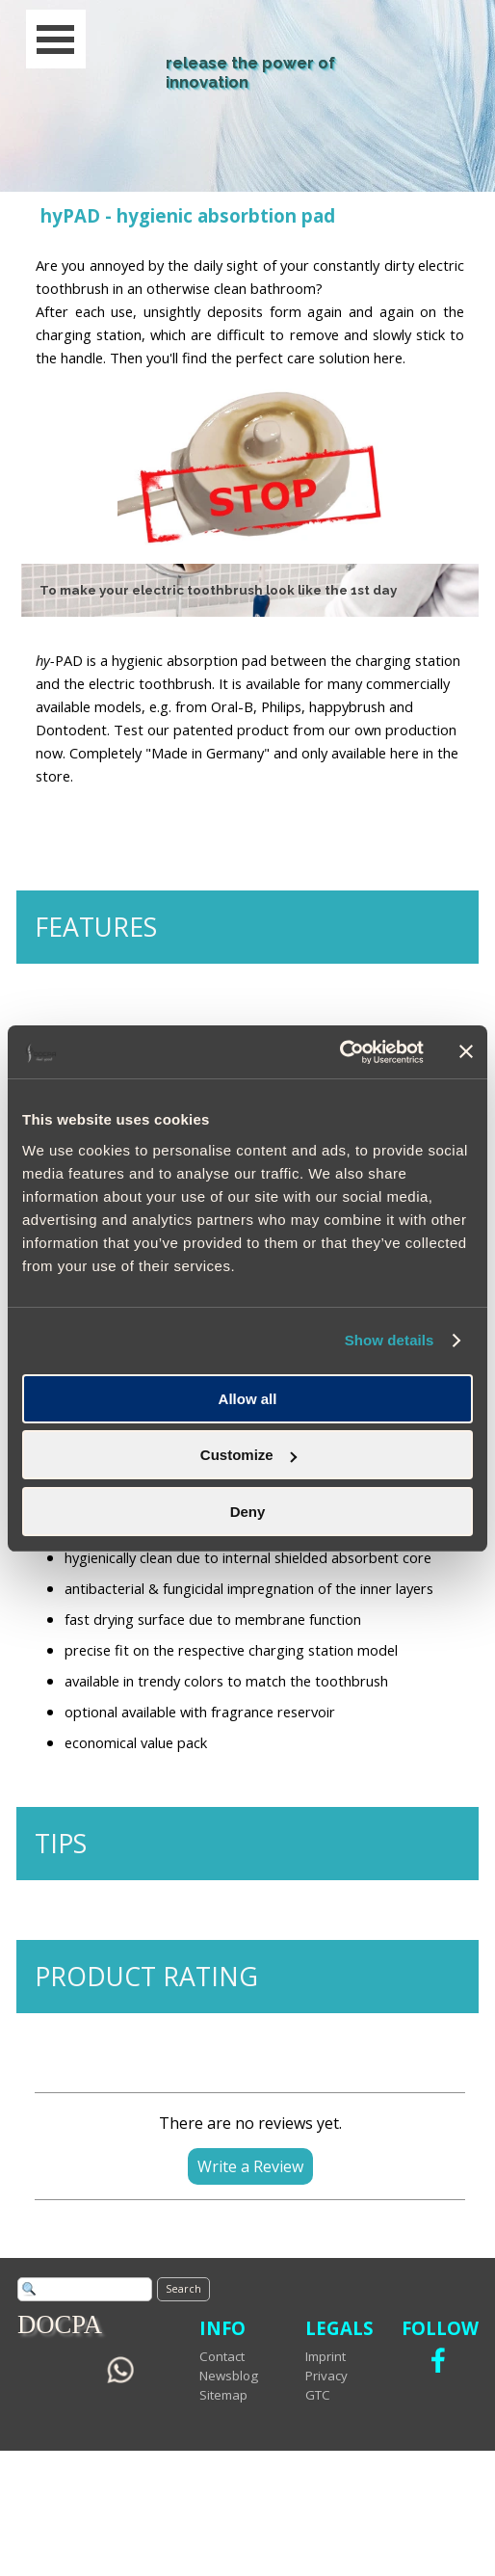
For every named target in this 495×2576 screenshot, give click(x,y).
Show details (389, 1340)
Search (183, 2289)
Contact (222, 2356)
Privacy (326, 2375)
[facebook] (438, 2360)
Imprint (325, 2356)
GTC (317, 2394)
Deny (248, 1511)
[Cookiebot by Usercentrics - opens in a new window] (339, 1052)
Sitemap (223, 2394)
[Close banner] (466, 1051)
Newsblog (228, 2375)
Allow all (248, 1399)
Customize (248, 1455)
